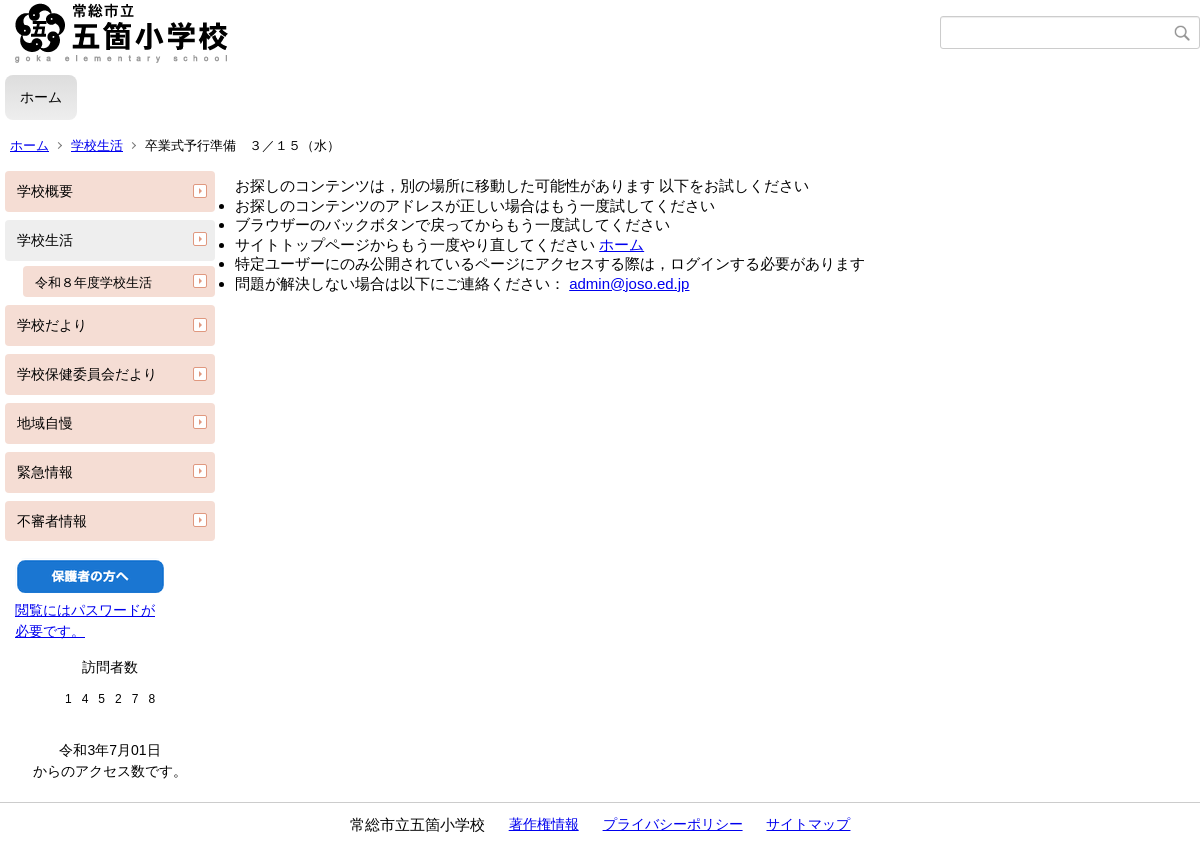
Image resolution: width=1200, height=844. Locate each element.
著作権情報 (544, 824)
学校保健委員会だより (87, 374)
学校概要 (45, 191)
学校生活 (97, 145)
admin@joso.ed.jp (629, 283)
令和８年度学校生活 (93, 282)
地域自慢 (45, 423)
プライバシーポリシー (673, 824)
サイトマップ (808, 824)
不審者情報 (52, 521)
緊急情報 (45, 472)
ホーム (41, 97)
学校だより (52, 325)
